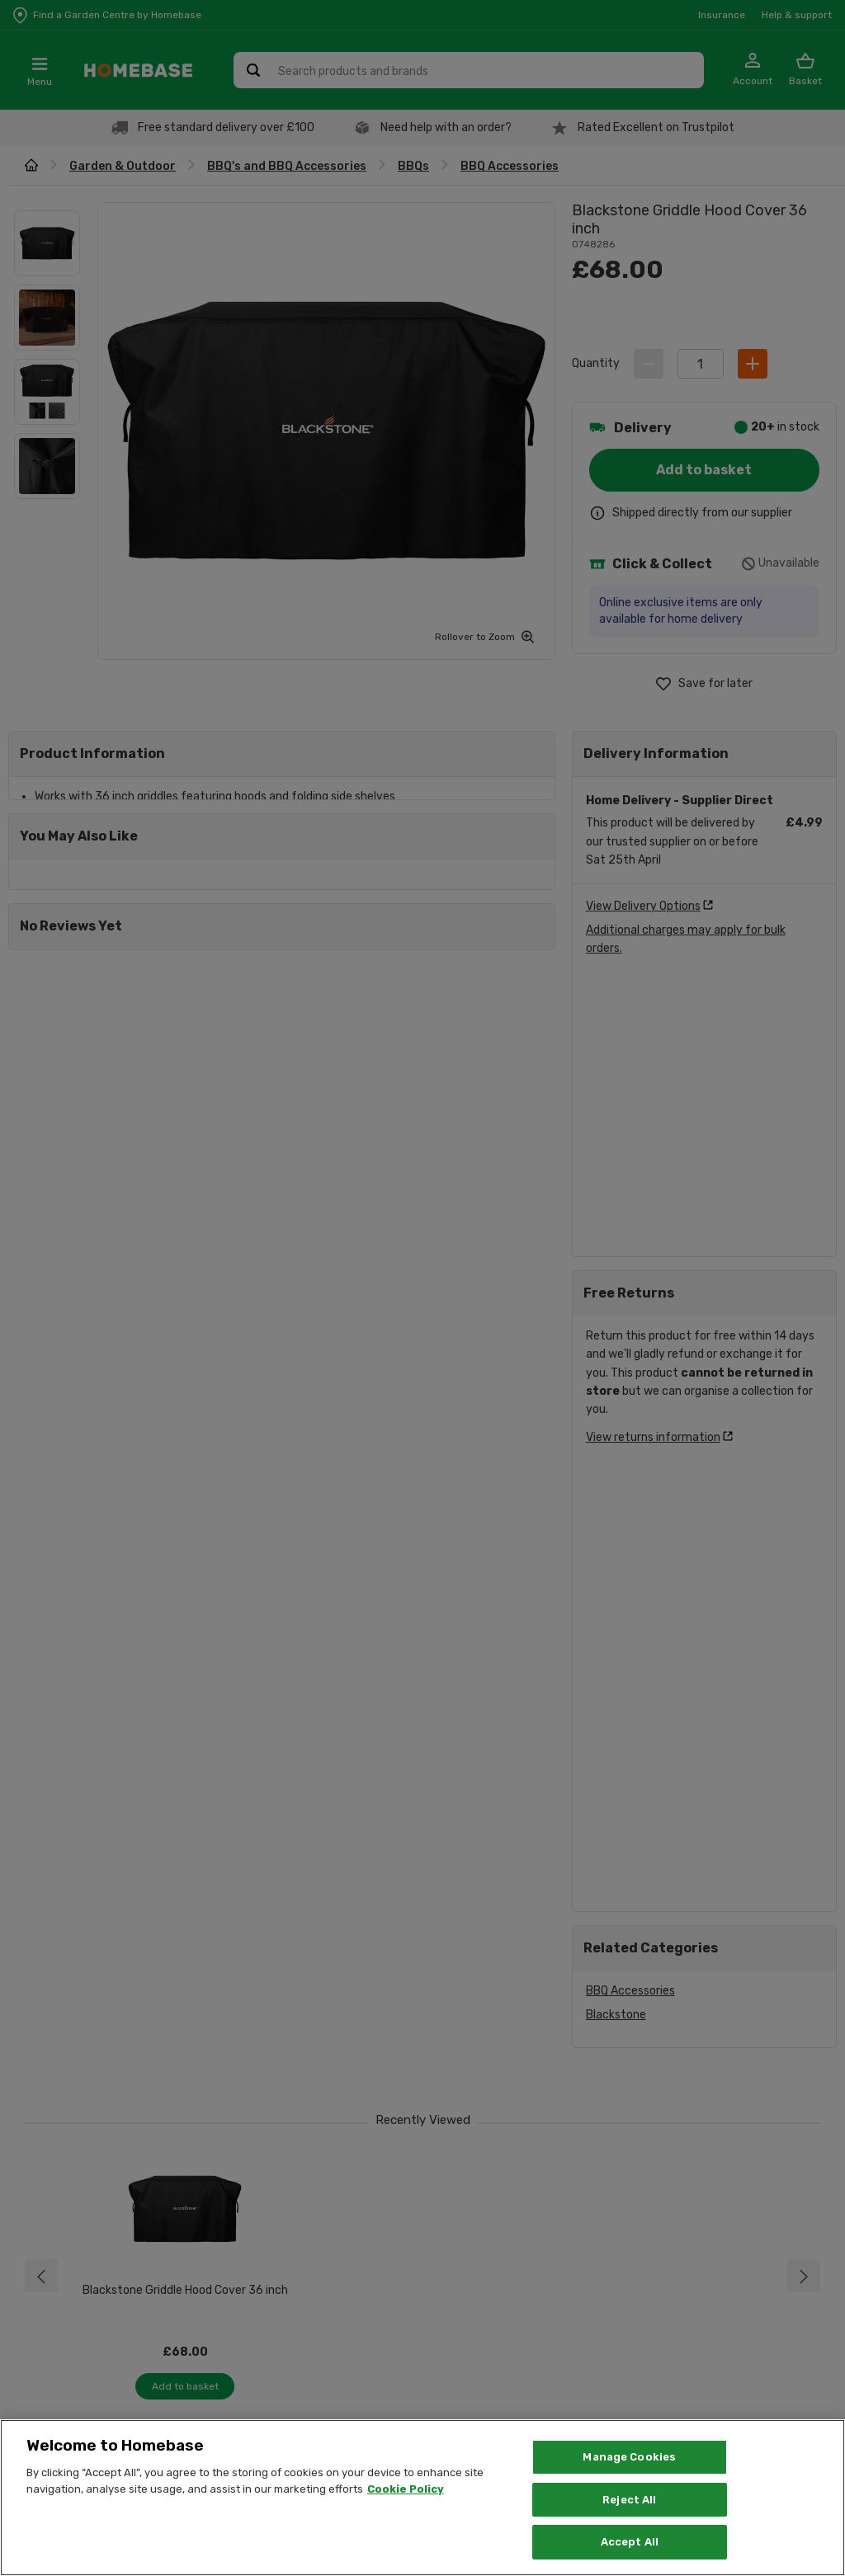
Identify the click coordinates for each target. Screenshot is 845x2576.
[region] (422, 2497)
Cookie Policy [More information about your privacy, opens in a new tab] (405, 2489)
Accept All (630, 2542)
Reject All (629, 2500)
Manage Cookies (629, 2457)
